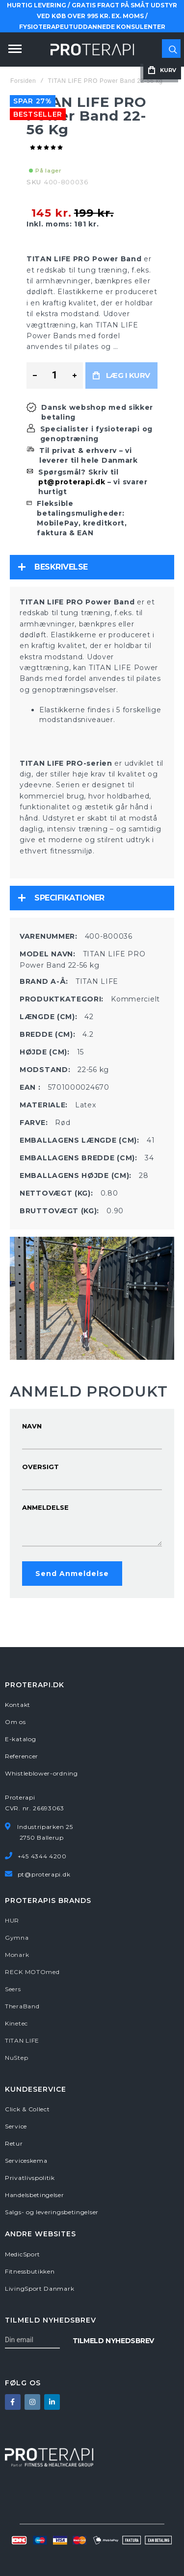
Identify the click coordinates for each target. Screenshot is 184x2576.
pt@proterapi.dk (71, 481)
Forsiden (23, 80)
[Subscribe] (113, 2340)
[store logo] (92, 50)
